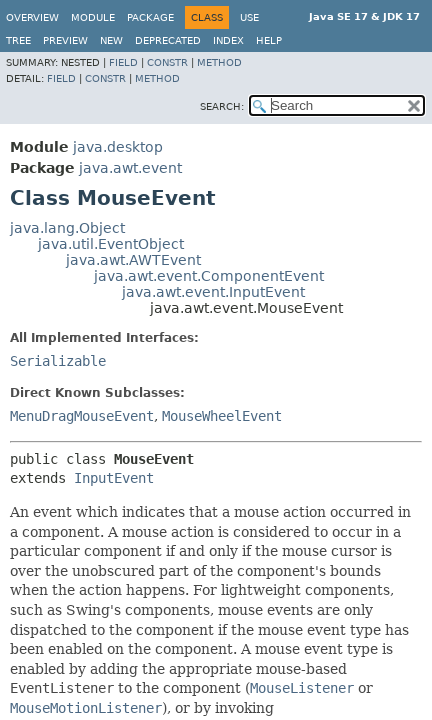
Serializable (58, 361)
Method (219, 62)
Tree (18, 40)
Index (228, 40)
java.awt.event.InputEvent (213, 292)
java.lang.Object (67, 228)
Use (249, 17)
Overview (32, 17)
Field (123, 62)
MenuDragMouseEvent (82, 416)
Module (93, 17)
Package (150, 17)
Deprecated (168, 40)
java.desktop (118, 147)
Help (269, 40)
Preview (65, 40)
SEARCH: (222, 106)
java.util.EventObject (111, 244)
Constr (167, 62)
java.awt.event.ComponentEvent (209, 276)
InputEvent (114, 478)
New (111, 40)
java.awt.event (130, 168)
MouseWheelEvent (222, 416)
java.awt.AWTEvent (133, 260)
